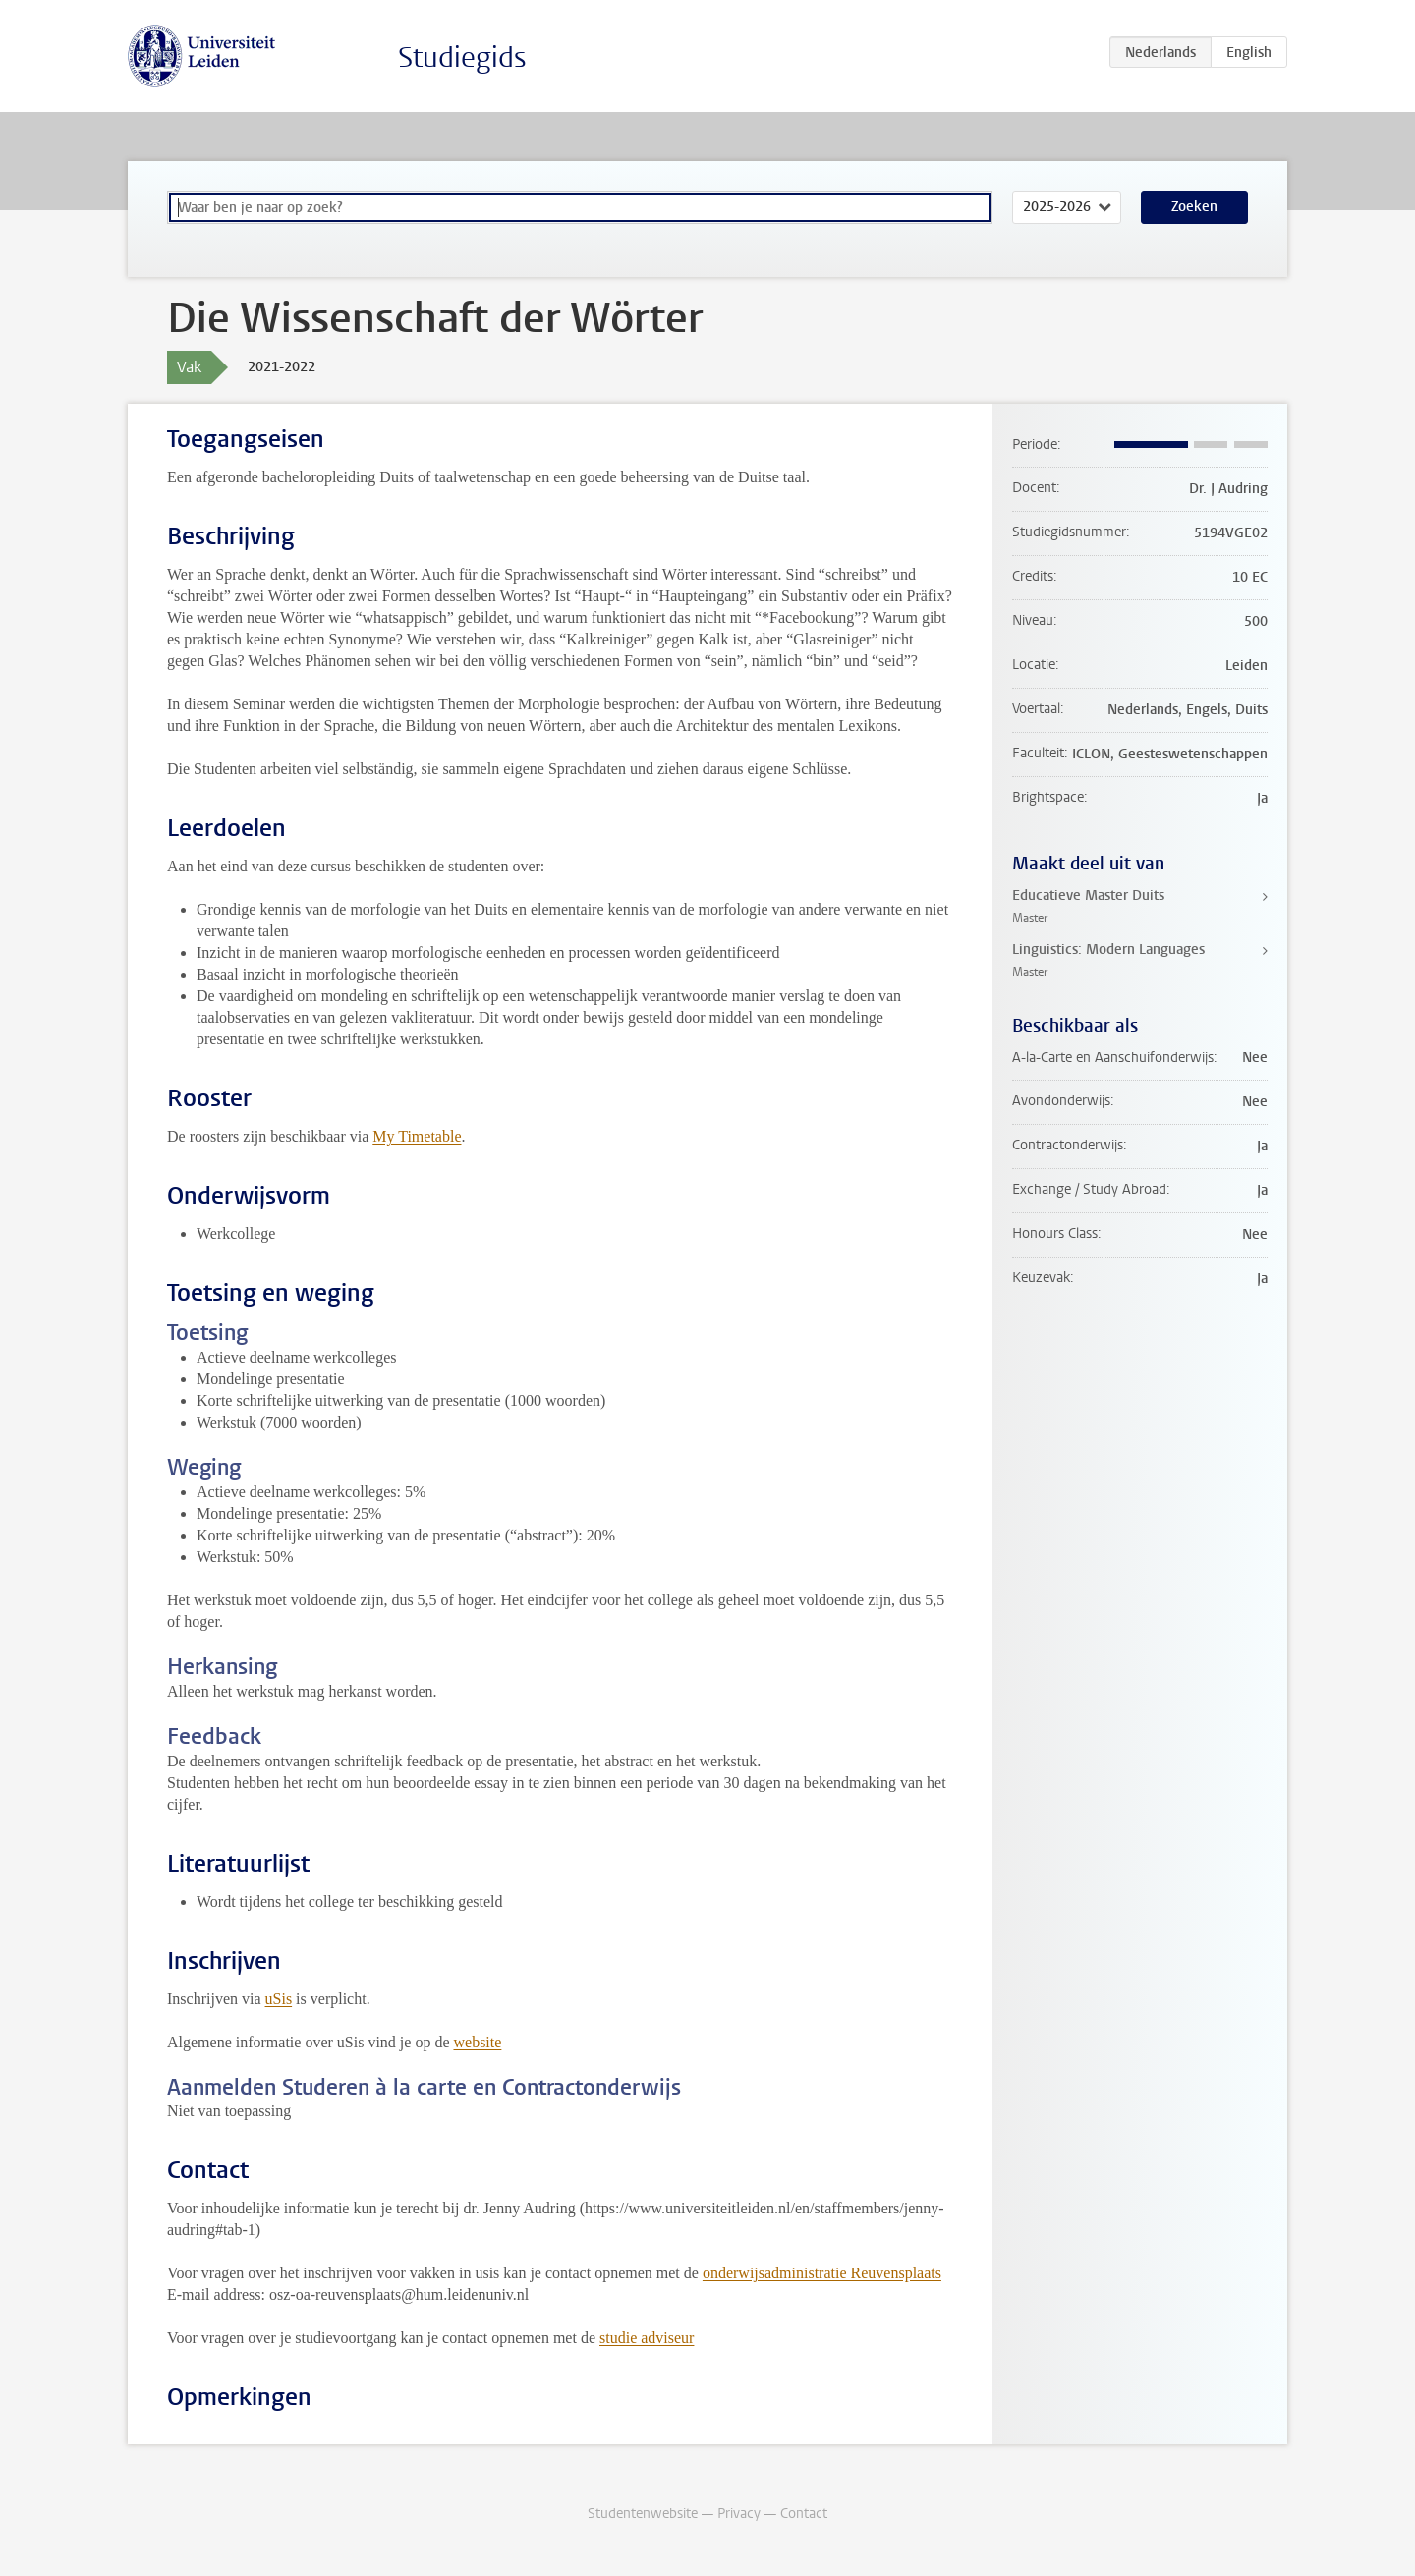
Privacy (739, 2513)
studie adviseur (646, 2337)
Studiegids (462, 57)
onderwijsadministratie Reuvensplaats (822, 2273)
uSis (279, 1998)
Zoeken (1194, 206)
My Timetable (416, 1136)
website (477, 2042)
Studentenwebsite (643, 2513)
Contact (803, 2513)
